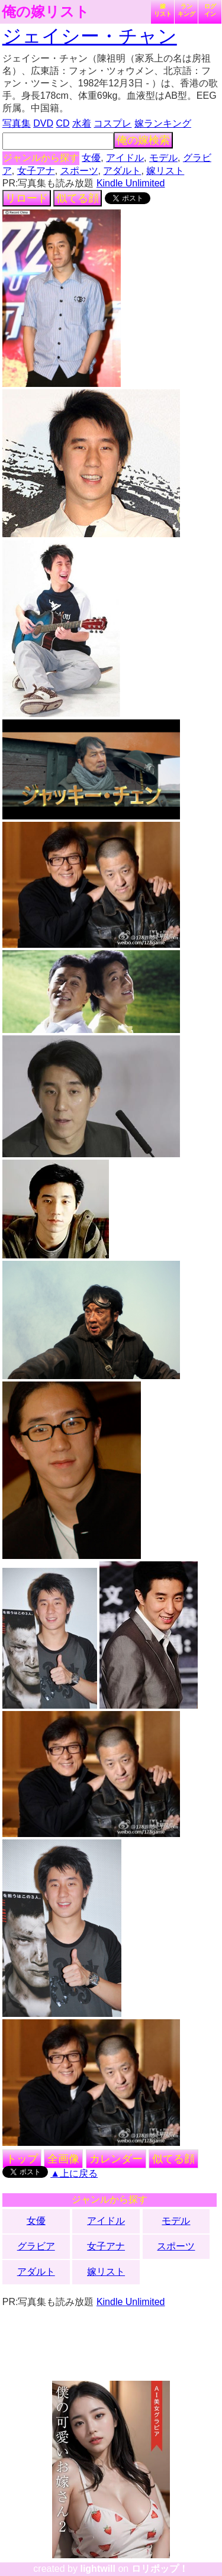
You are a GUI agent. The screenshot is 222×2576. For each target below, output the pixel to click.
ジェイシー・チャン (89, 36)
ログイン (210, 10)
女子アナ (36, 171)
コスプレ (112, 123)
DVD (43, 123)
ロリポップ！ (159, 2569)
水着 (81, 123)
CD (62, 123)
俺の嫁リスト (45, 12)
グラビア (36, 2246)
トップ (22, 2159)
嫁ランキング (162, 123)
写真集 (16, 123)
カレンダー (116, 2159)
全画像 (63, 2159)
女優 (91, 158)
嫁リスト (163, 10)
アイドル (125, 158)
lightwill (97, 2569)
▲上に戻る (74, 2173)
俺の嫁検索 (143, 140)
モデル (163, 158)
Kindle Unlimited (130, 183)
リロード (26, 198)
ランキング (186, 10)
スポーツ (79, 171)
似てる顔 (77, 198)
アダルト (122, 171)
